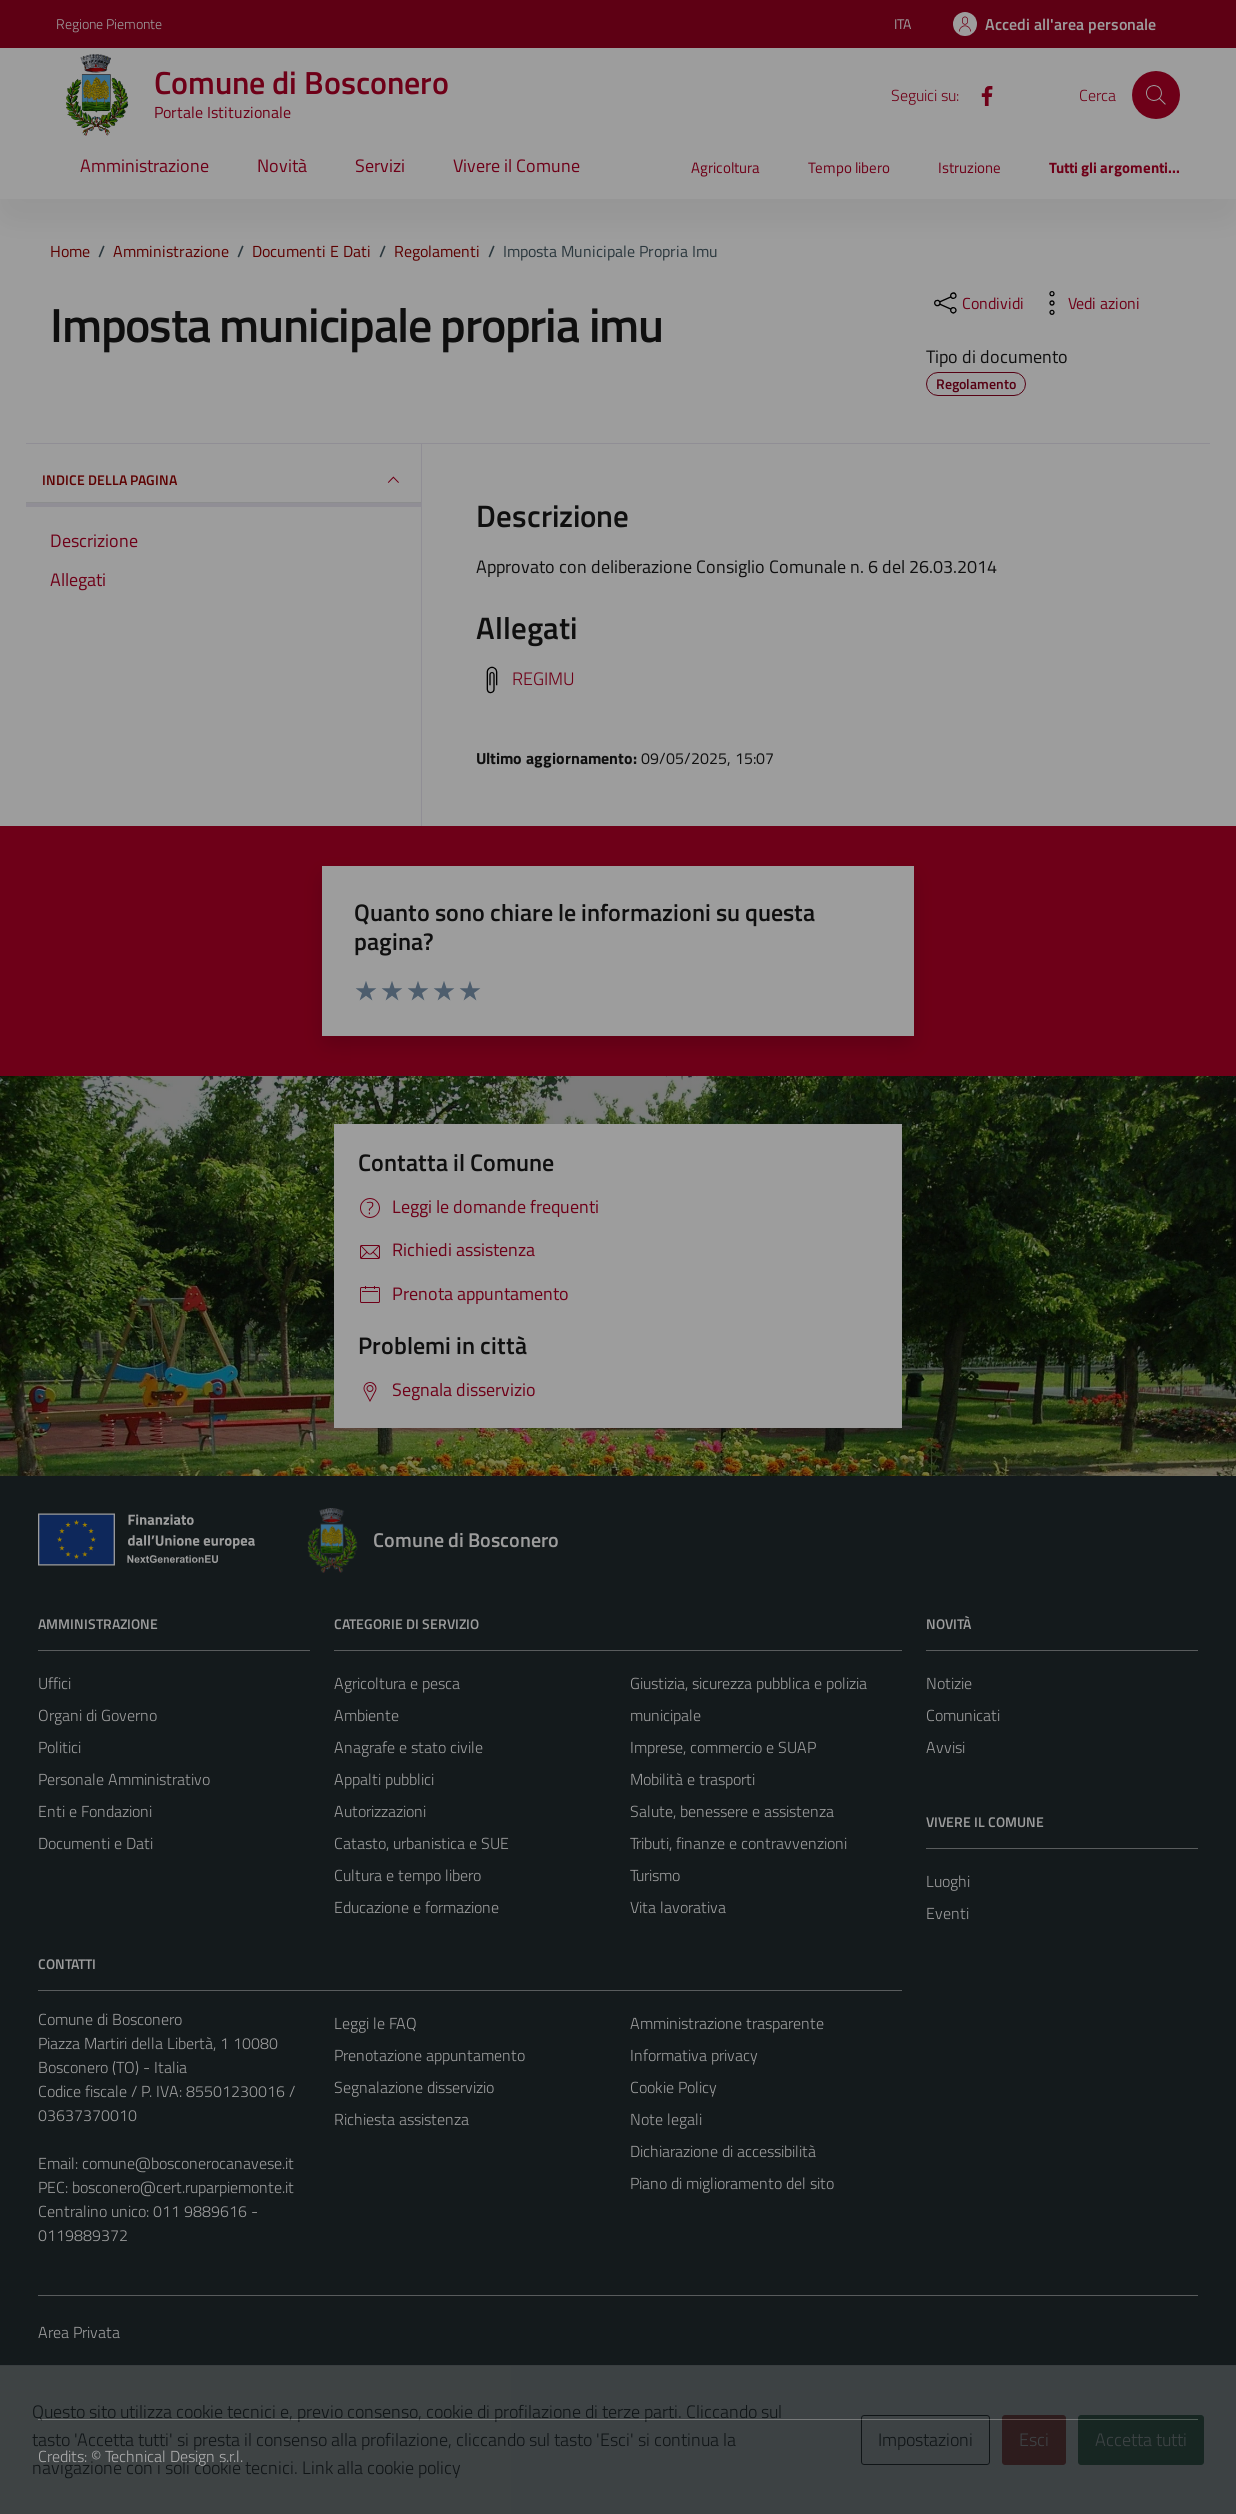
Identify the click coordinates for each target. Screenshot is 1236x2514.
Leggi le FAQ (375, 2023)
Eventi (947, 1913)
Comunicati (963, 1715)
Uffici (54, 1683)
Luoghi (948, 1881)
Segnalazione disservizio (414, 2087)
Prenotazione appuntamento (429, 2055)
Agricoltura (725, 167)
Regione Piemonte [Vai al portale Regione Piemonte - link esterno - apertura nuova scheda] (109, 23)
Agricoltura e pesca (397, 1683)
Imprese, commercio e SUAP (723, 1747)
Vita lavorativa (678, 1907)
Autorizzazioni (380, 1811)
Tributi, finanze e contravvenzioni (738, 1843)
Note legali (666, 2119)
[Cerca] (1156, 95)
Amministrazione (144, 165)
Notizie (949, 1683)
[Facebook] (979, 94)
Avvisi (945, 1747)
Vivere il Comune (516, 165)
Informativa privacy (694, 2055)
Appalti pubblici (384, 1779)
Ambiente (366, 1715)
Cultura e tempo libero (407, 1875)
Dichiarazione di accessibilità (723, 2151)
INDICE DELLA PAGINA (223, 480)
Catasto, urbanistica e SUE (421, 1843)
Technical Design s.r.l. (174, 2456)
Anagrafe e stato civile (408, 1747)
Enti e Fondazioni (95, 1811)
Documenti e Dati (95, 1843)
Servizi (380, 165)
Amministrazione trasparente (727, 2023)
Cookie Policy (673, 2087)
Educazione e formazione (416, 1907)
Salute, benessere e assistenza (732, 1811)
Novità (282, 165)
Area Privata (79, 2332)
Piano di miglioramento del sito (732, 2183)
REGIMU (543, 678)
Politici (59, 1747)
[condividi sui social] (977, 303)
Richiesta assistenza (401, 2119)
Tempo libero (849, 167)
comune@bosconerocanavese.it (188, 2163)
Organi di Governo (97, 1715)
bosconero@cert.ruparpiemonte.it (183, 2187)
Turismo (655, 1875)
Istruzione (969, 167)
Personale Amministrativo (124, 1779)
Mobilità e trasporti (692, 1779)
